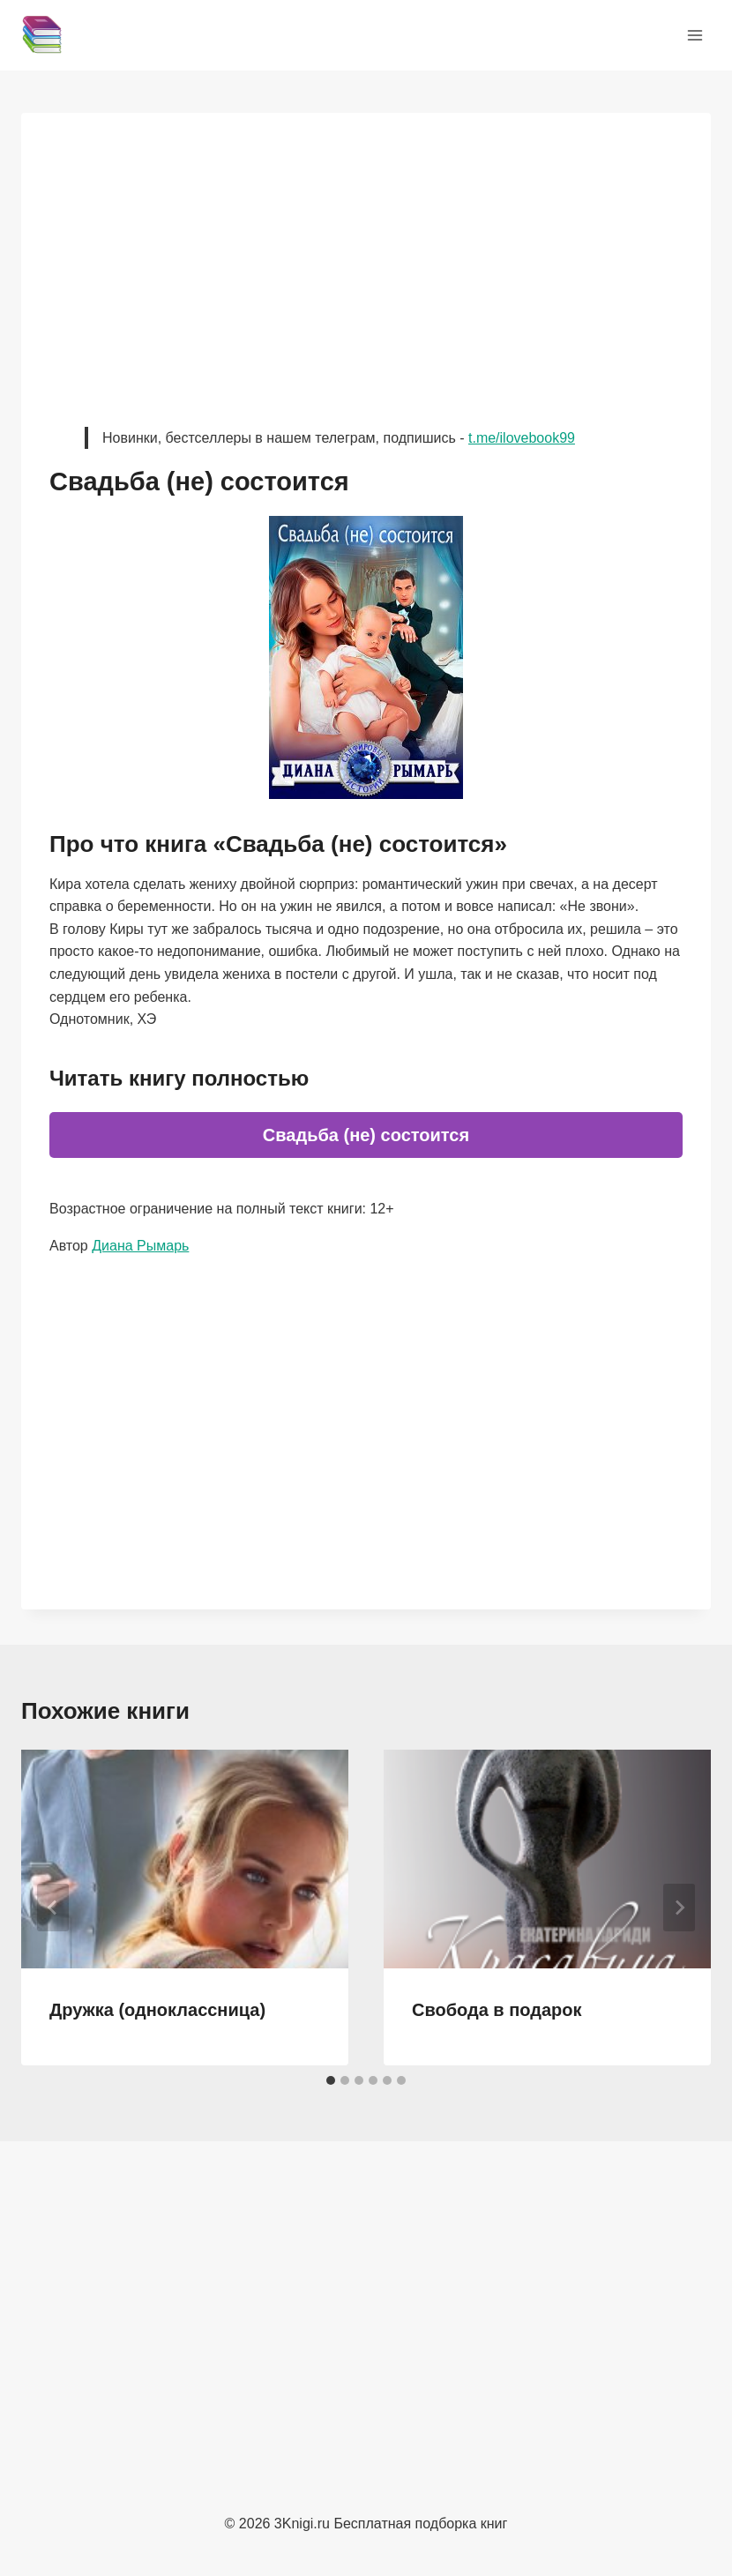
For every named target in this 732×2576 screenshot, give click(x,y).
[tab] (330, 2080)
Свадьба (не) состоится (366, 1135)
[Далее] (679, 1907)
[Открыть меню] (694, 35)
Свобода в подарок (497, 2010)
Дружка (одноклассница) (157, 2010)
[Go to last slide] (53, 1907)
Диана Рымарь (140, 1245)
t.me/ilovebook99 (521, 437)
